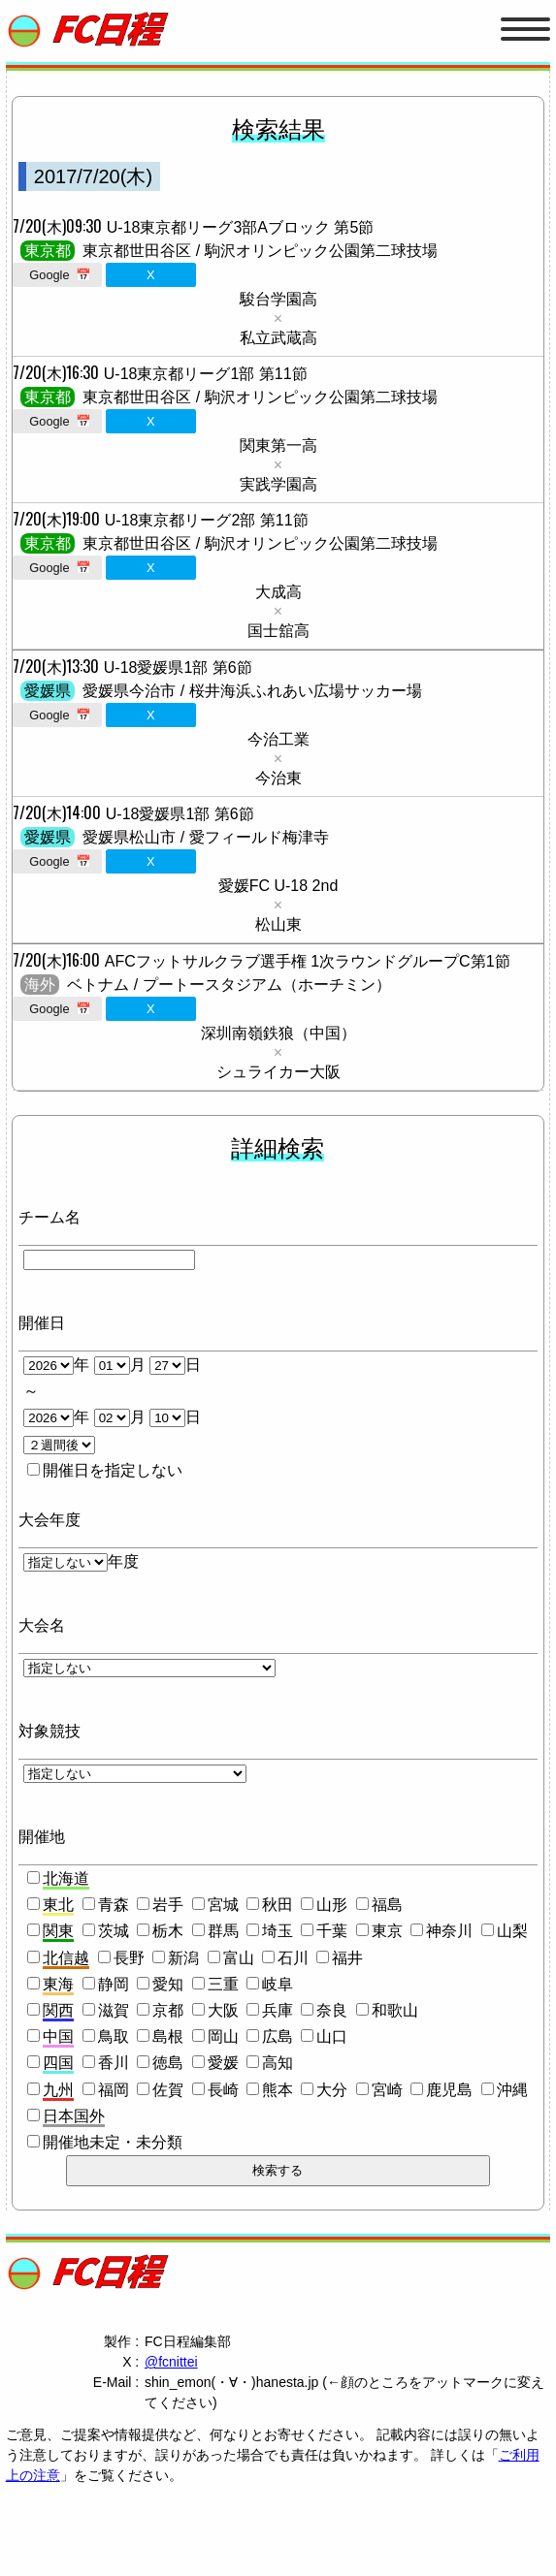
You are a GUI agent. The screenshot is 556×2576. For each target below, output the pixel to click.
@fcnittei (171, 2361)
